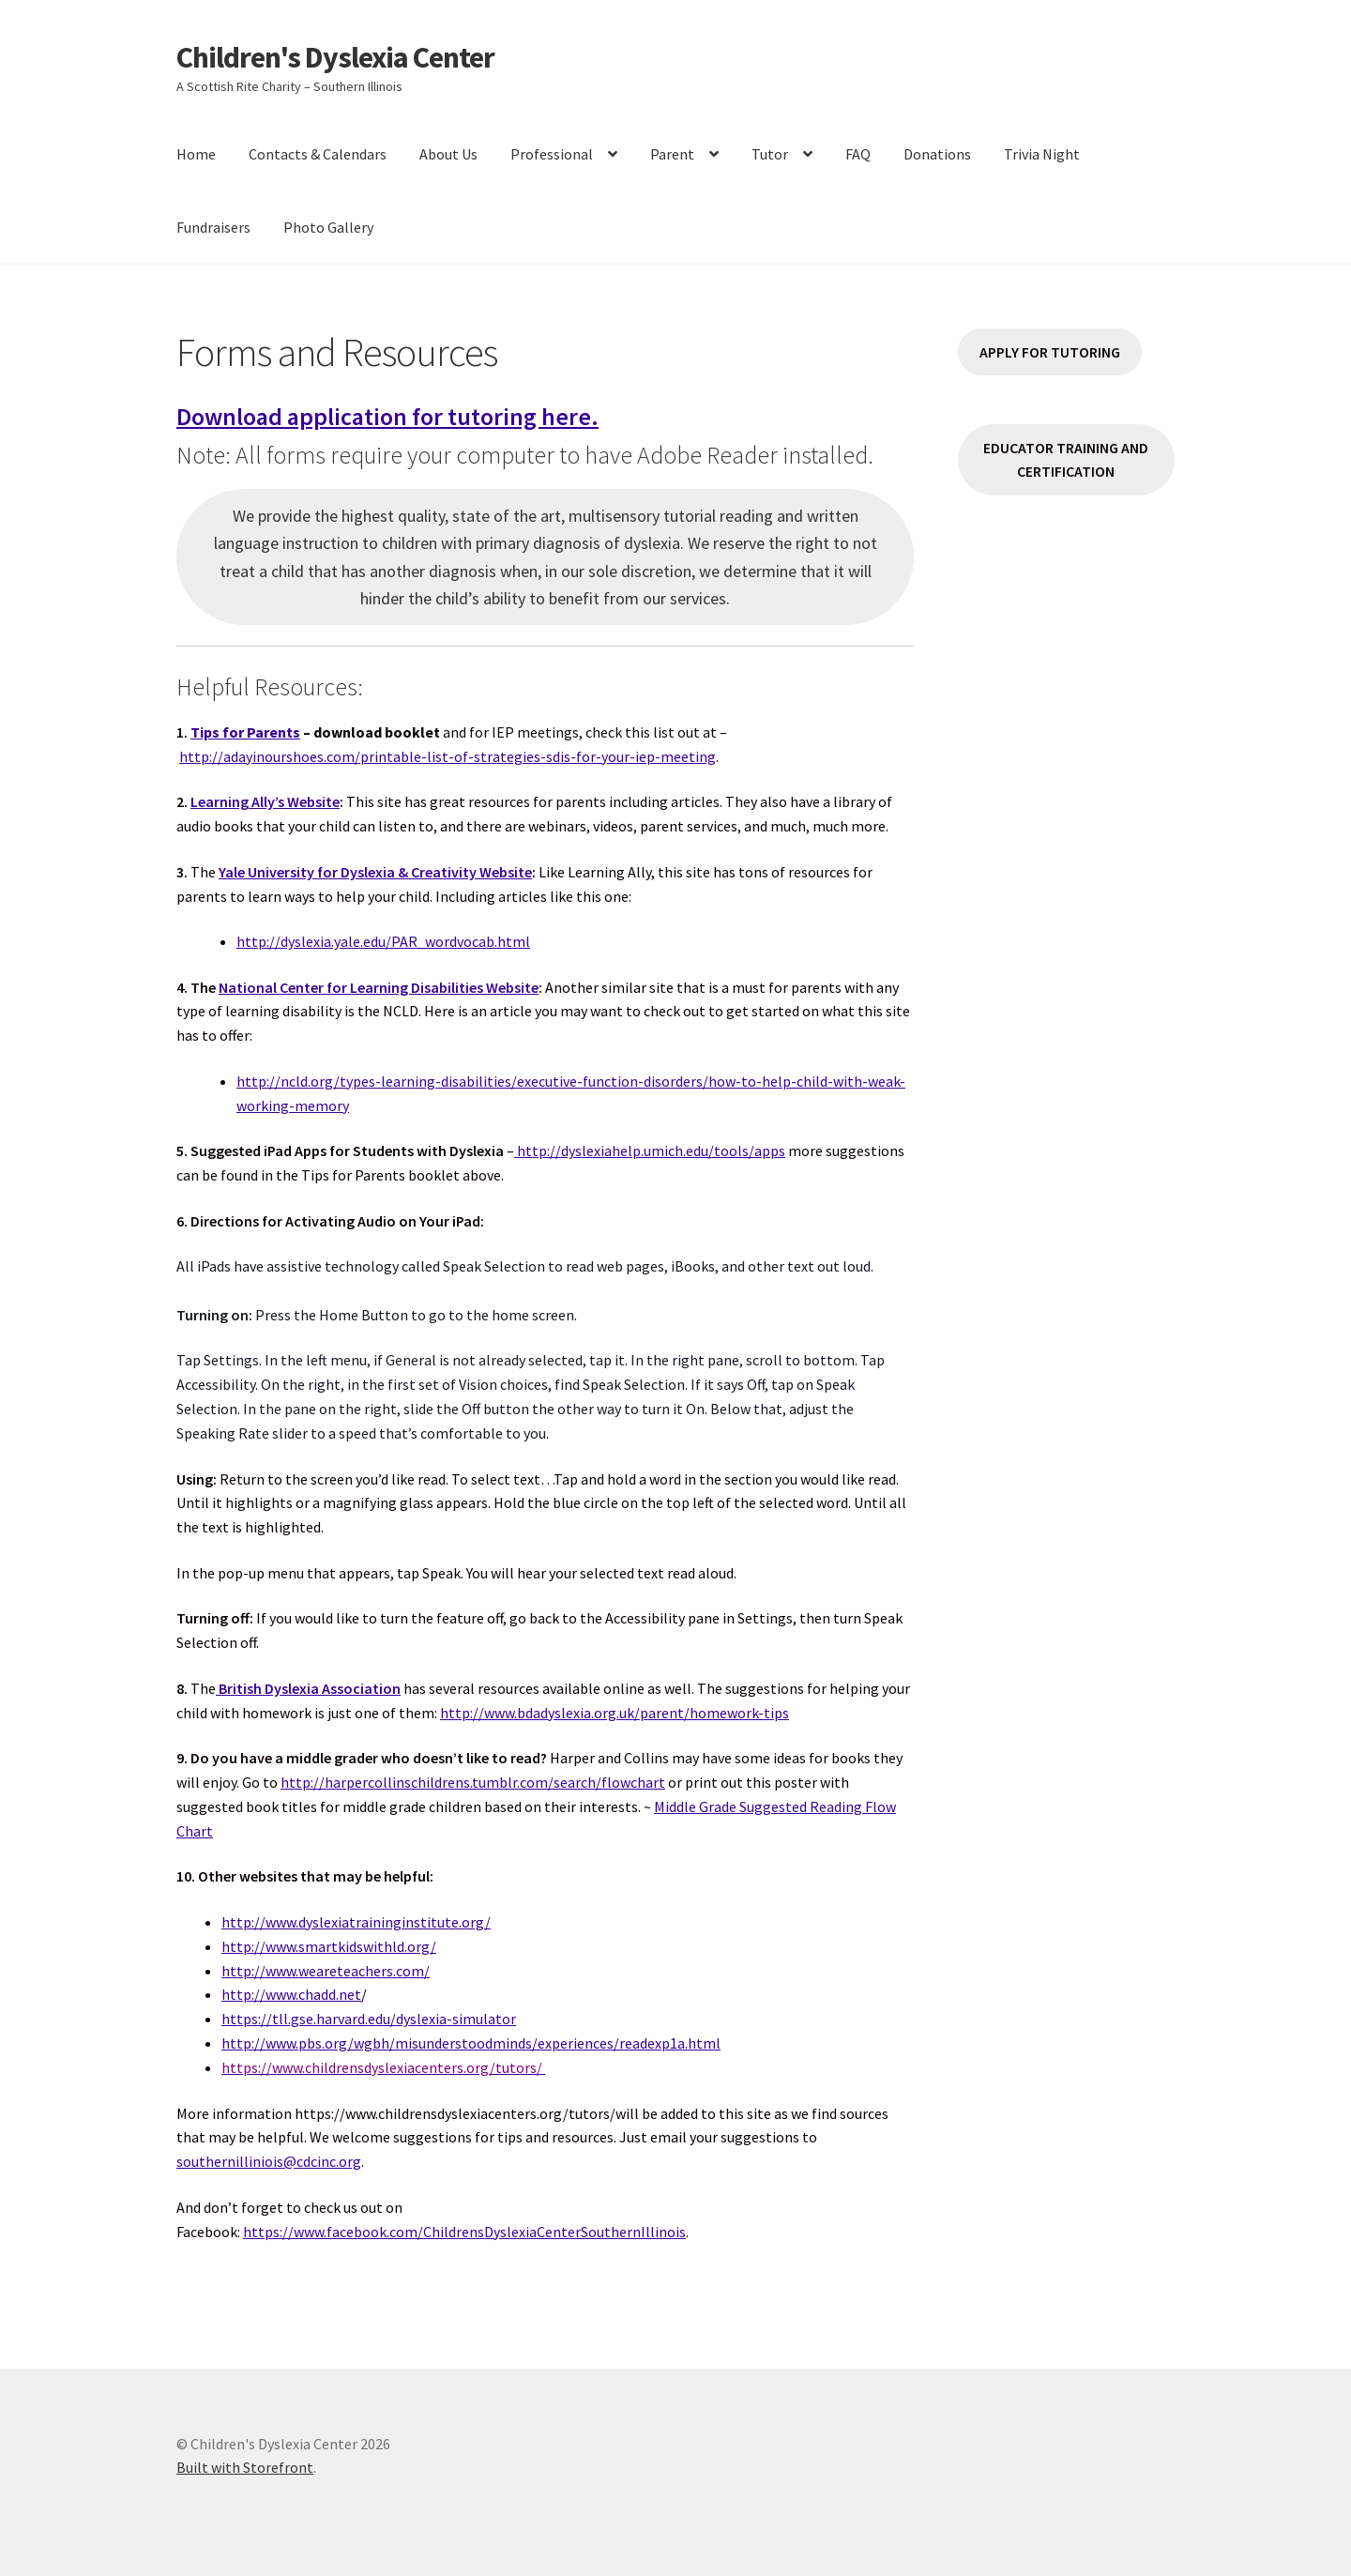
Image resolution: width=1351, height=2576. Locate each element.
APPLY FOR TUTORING (1049, 352)
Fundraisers (213, 227)
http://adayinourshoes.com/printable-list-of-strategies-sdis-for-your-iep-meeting (447, 756)
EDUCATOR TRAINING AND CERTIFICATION (1065, 459)
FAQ (858, 154)
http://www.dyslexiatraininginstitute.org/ (356, 1922)
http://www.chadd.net (291, 1994)
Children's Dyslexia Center (335, 57)
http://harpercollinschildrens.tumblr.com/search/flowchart (473, 1782)
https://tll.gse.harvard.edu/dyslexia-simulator (368, 2018)
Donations (937, 154)
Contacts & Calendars (318, 154)
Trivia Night (1042, 154)
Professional (551, 154)
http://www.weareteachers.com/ (325, 1970)
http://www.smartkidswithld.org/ (328, 1946)
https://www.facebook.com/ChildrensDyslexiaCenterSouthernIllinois (464, 2231)
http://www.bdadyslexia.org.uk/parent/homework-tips (614, 1712)
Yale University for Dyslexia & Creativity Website (375, 871)
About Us (448, 154)
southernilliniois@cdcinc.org (268, 2161)
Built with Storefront (244, 2467)
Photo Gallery (328, 227)
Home (196, 154)
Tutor (769, 154)
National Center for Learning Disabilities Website (379, 987)
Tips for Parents (245, 732)
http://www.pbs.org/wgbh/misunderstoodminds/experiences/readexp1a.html (471, 2043)
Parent (672, 154)
